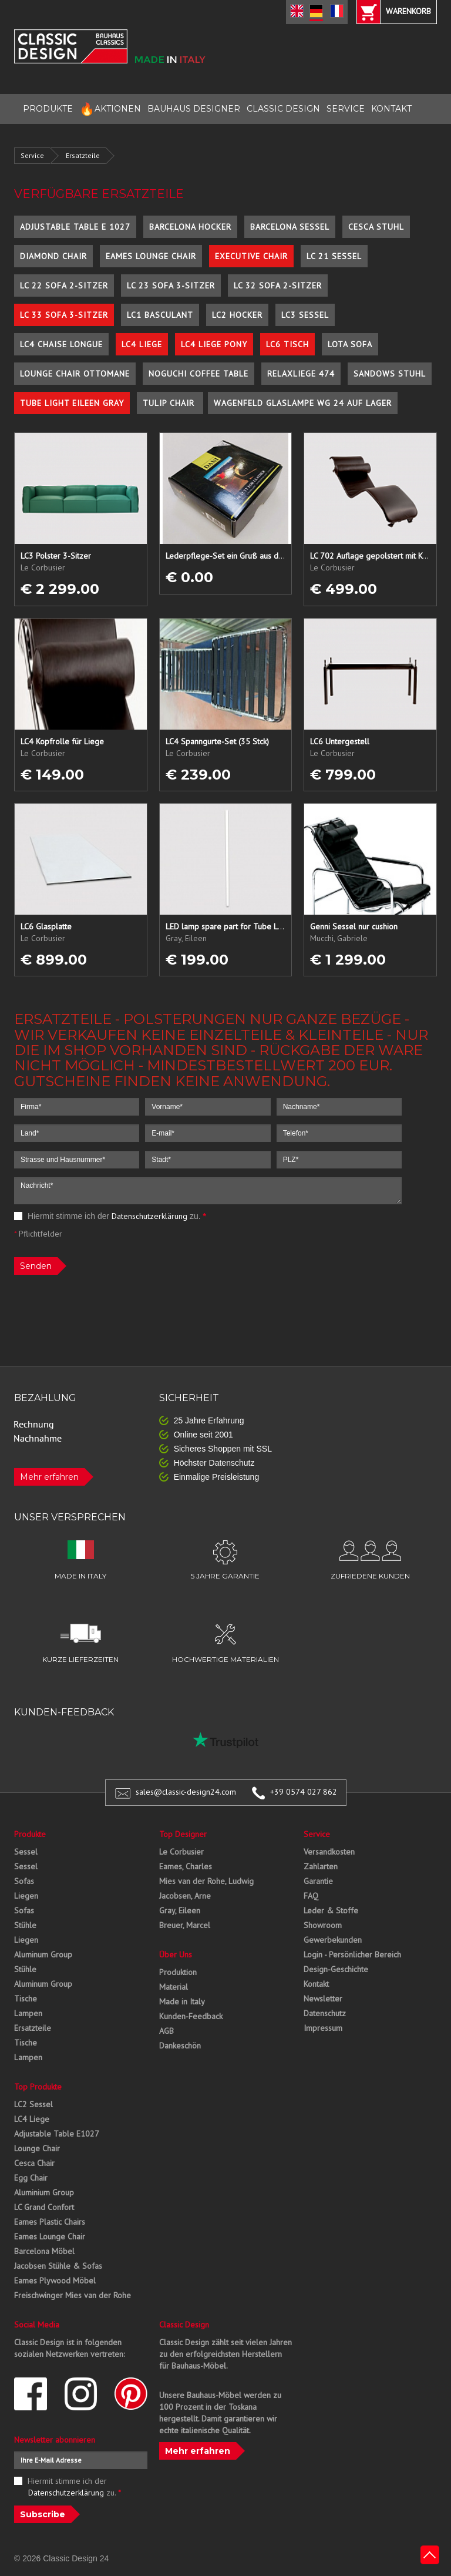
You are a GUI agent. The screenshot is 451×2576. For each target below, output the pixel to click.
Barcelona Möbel (44, 2251)
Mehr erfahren (49, 1477)
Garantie (318, 1881)
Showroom (323, 1925)
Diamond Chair (53, 256)
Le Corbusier (181, 1851)
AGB (166, 2031)
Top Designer (183, 1834)
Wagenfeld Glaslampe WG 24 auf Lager (303, 403)
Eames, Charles (185, 1866)
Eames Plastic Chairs (49, 2221)
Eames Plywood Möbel (55, 2280)
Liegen (26, 1895)
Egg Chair (31, 2177)
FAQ (311, 1895)
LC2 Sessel (33, 2104)
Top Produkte (38, 2086)
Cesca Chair (34, 2163)
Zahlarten (321, 1866)
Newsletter (323, 1998)
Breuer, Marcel (184, 1925)
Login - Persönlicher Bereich (352, 1954)
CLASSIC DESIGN (283, 108)
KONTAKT (391, 108)
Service (32, 155)
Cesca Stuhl (376, 226)
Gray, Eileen (179, 1910)
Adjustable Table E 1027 (75, 226)
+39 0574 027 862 (303, 1791)
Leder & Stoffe (331, 1910)
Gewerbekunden (333, 1939)
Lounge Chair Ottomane (75, 373)
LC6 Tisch (287, 344)
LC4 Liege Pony (214, 344)
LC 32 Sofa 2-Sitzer (278, 285)
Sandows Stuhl (390, 373)
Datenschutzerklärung (149, 1216)
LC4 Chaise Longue (61, 344)
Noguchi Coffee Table (198, 373)
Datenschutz (325, 2013)
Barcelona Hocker (190, 226)
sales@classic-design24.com (186, 1791)
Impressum (323, 2028)
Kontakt (316, 1984)
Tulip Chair (170, 403)
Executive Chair (251, 256)
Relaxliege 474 (301, 373)
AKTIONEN (110, 109)
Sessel (26, 1851)
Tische (25, 1998)
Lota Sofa (350, 344)
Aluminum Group (43, 1954)
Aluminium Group (44, 2192)
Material (173, 1986)
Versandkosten (329, 1851)
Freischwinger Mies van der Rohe (72, 2295)
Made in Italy (182, 2001)
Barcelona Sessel (289, 226)
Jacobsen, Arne (185, 1895)
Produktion (178, 1972)
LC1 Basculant (160, 315)
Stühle (25, 1925)
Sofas (24, 1881)
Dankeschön (180, 2045)
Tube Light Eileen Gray (72, 403)
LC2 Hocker (237, 315)
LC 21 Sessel (334, 256)
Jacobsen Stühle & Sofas (58, 2266)
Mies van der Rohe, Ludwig (206, 1881)
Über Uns (175, 1954)
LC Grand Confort (44, 2207)
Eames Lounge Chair (151, 256)
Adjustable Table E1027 (56, 2133)
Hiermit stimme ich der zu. (110, 1216)
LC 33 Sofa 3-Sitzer (64, 315)
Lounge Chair (37, 2148)
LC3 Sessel (305, 315)
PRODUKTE (48, 108)
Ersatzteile (83, 155)
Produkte (30, 1834)
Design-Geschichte (336, 1969)
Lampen (28, 2013)
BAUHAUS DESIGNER (193, 108)
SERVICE (346, 108)
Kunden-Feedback (191, 2016)
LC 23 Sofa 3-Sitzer (171, 285)
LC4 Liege (142, 344)
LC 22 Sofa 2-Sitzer (64, 285)
